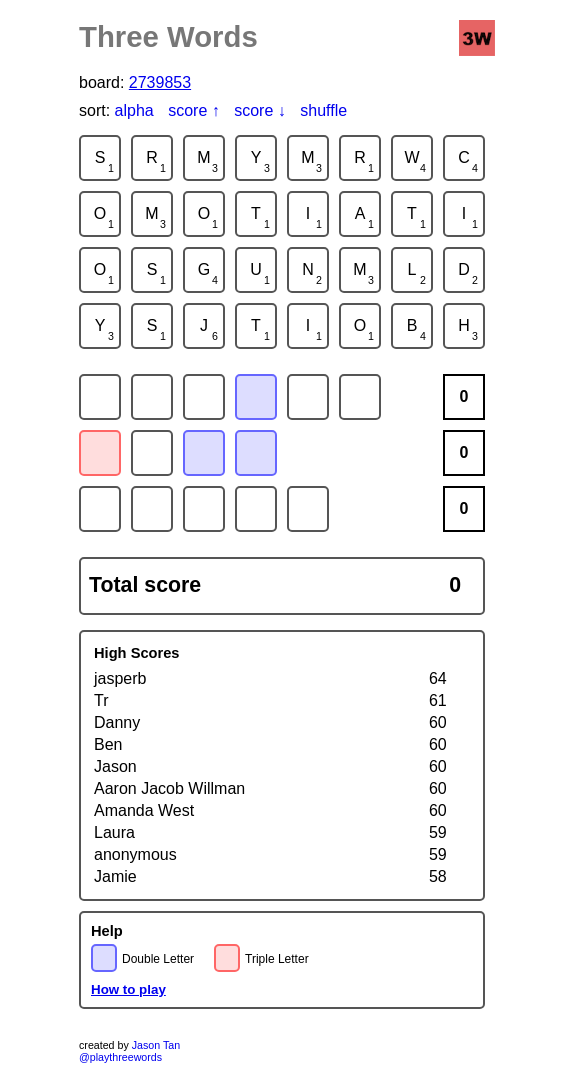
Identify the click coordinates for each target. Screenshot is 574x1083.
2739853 (160, 82)
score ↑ (194, 110)
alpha (134, 110)
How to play (128, 989)
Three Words (168, 36)
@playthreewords (120, 1057)
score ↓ (260, 110)
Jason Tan (156, 1045)
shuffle (323, 110)
